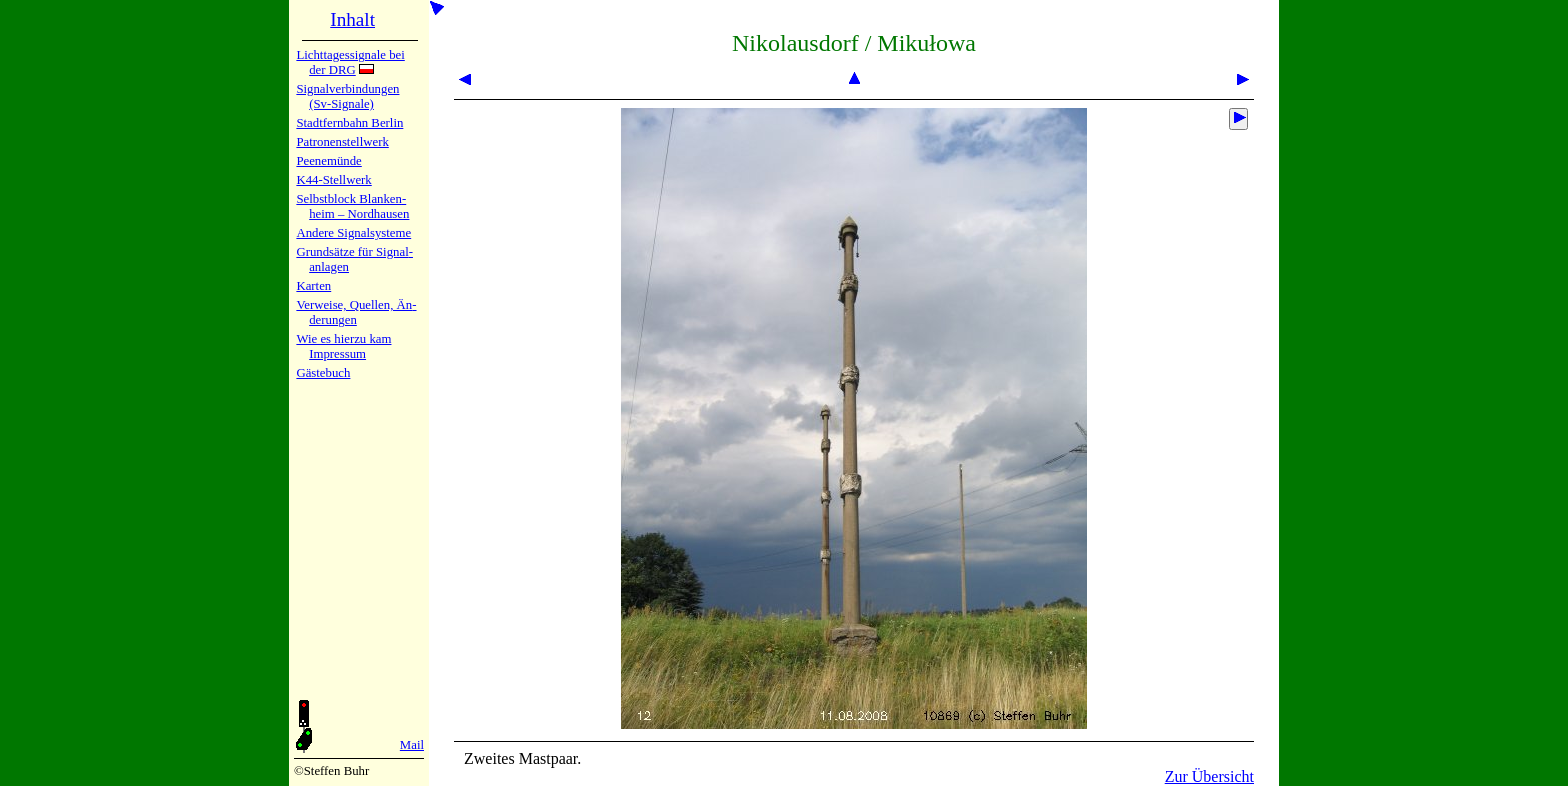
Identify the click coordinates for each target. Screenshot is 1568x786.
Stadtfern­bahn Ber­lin (349, 123)
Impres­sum (337, 354)
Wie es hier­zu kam (343, 339)
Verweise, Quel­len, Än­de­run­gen (356, 312)
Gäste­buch (323, 373)
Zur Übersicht (1209, 776)
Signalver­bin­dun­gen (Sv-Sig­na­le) (347, 96)
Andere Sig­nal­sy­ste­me (353, 233)
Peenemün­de (328, 161)
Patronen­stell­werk (342, 142)
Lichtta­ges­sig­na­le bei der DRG (350, 62)
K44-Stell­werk (333, 180)
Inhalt (352, 19)
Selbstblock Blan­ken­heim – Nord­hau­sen (352, 206)
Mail (412, 745)
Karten (313, 286)
